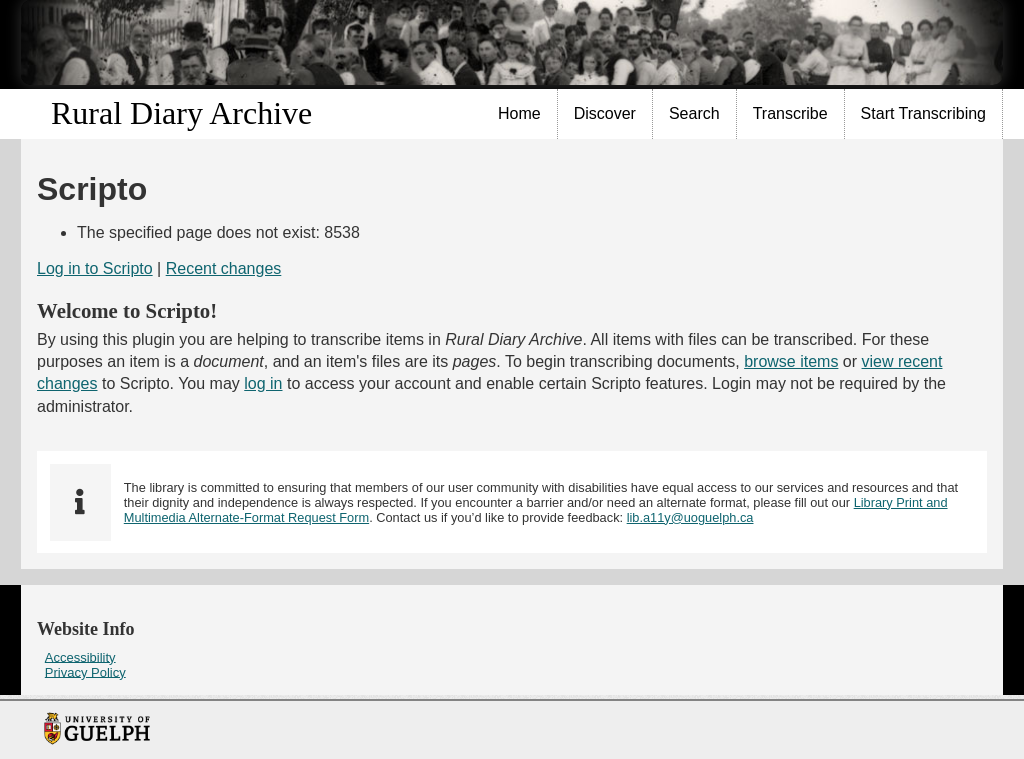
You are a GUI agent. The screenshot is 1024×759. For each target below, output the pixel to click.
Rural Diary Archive (181, 113)
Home (519, 113)
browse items (791, 361)
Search (694, 113)
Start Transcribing (923, 113)
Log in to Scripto (95, 268)
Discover (605, 113)
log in (263, 383)
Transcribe (790, 113)
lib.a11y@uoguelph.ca (690, 517)
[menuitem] (520, 114)
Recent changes (224, 268)
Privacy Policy (85, 671)
